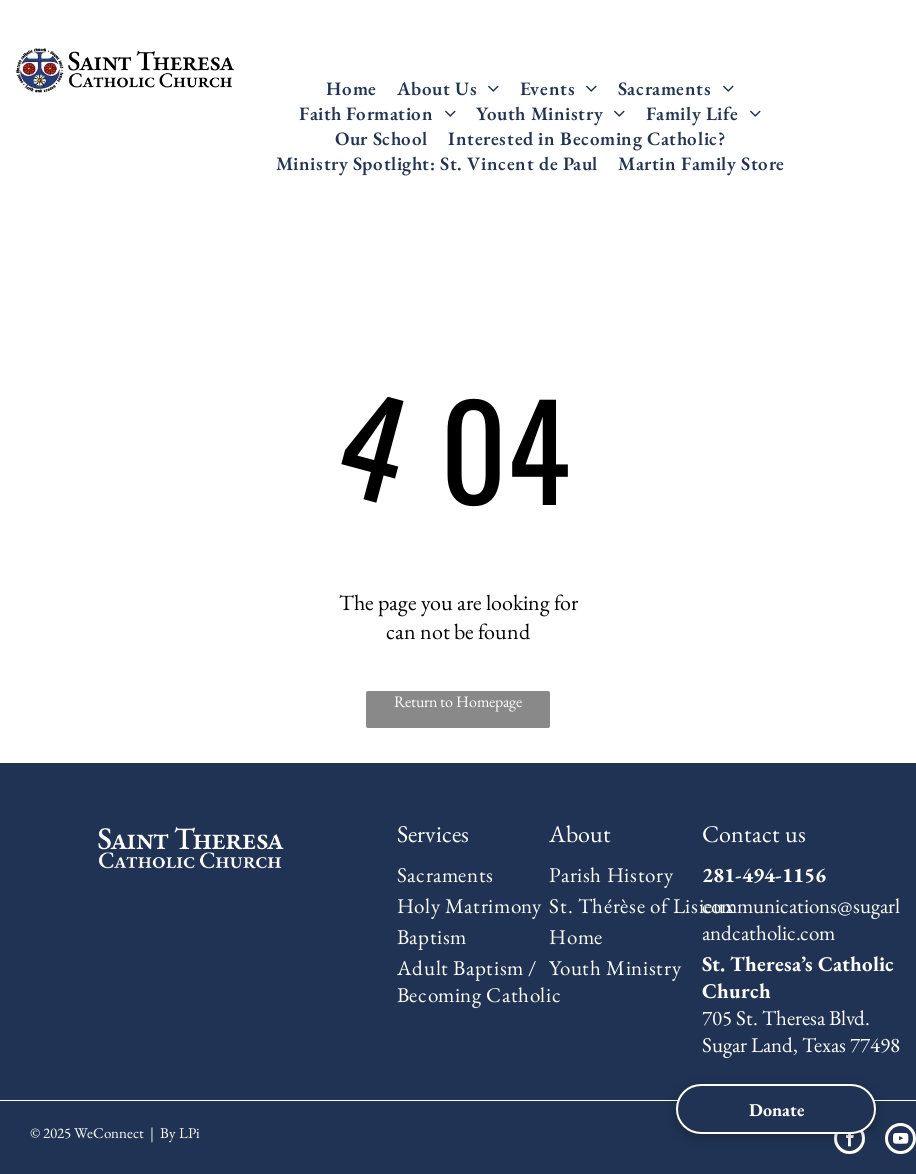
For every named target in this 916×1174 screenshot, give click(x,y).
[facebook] (849, 1141)
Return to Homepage (458, 701)
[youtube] (900, 1141)
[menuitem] (351, 88)
